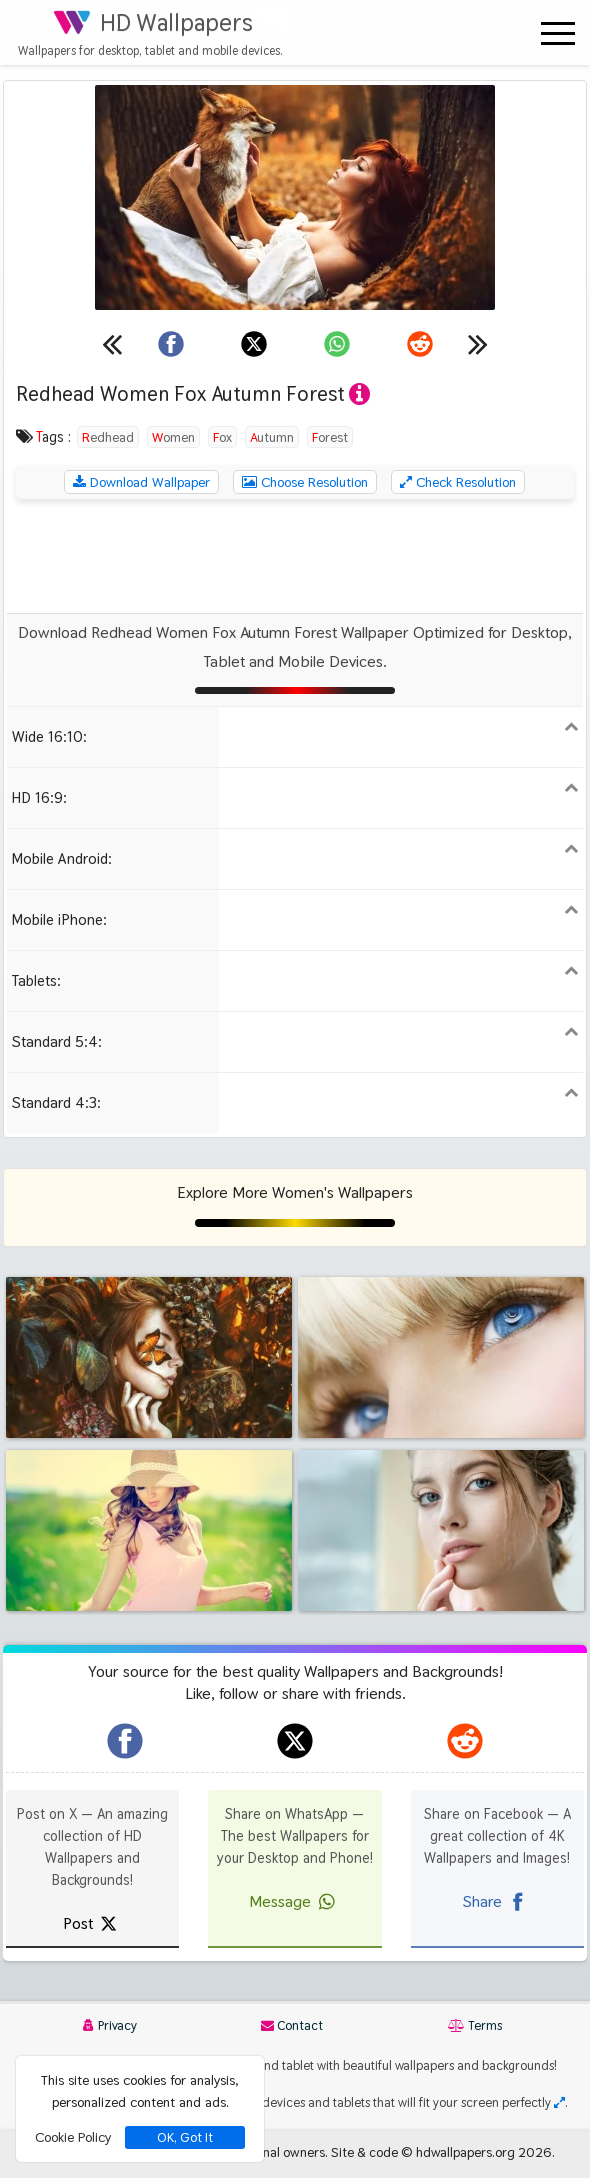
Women (173, 437)
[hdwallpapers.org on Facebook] (125, 1741)
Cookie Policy (73, 2137)
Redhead (108, 437)
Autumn (272, 437)
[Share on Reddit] (420, 344)
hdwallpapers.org (465, 2152)
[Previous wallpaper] (112, 344)
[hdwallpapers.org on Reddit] (465, 1741)
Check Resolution (458, 482)
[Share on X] (254, 344)
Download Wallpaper (141, 482)
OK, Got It (185, 2137)
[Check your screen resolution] (559, 2102)
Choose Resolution (305, 482)
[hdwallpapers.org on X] (295, 1741)
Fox (222, 437)
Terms (475, 2025)
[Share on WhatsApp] (337, 344)
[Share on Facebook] (171, 344)
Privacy (110, 2025)
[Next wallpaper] (478, 344)
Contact (292, 2025)
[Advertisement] (294, 556)
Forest (330, 437)
